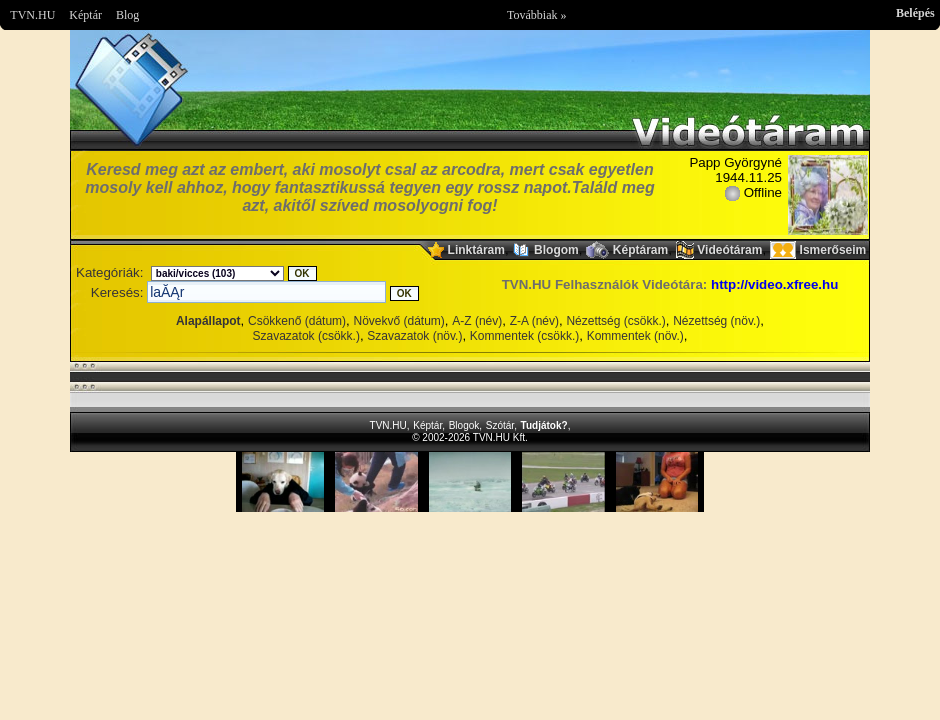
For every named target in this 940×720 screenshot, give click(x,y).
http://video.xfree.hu (774, 284)
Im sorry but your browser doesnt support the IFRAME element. (470, 482)
